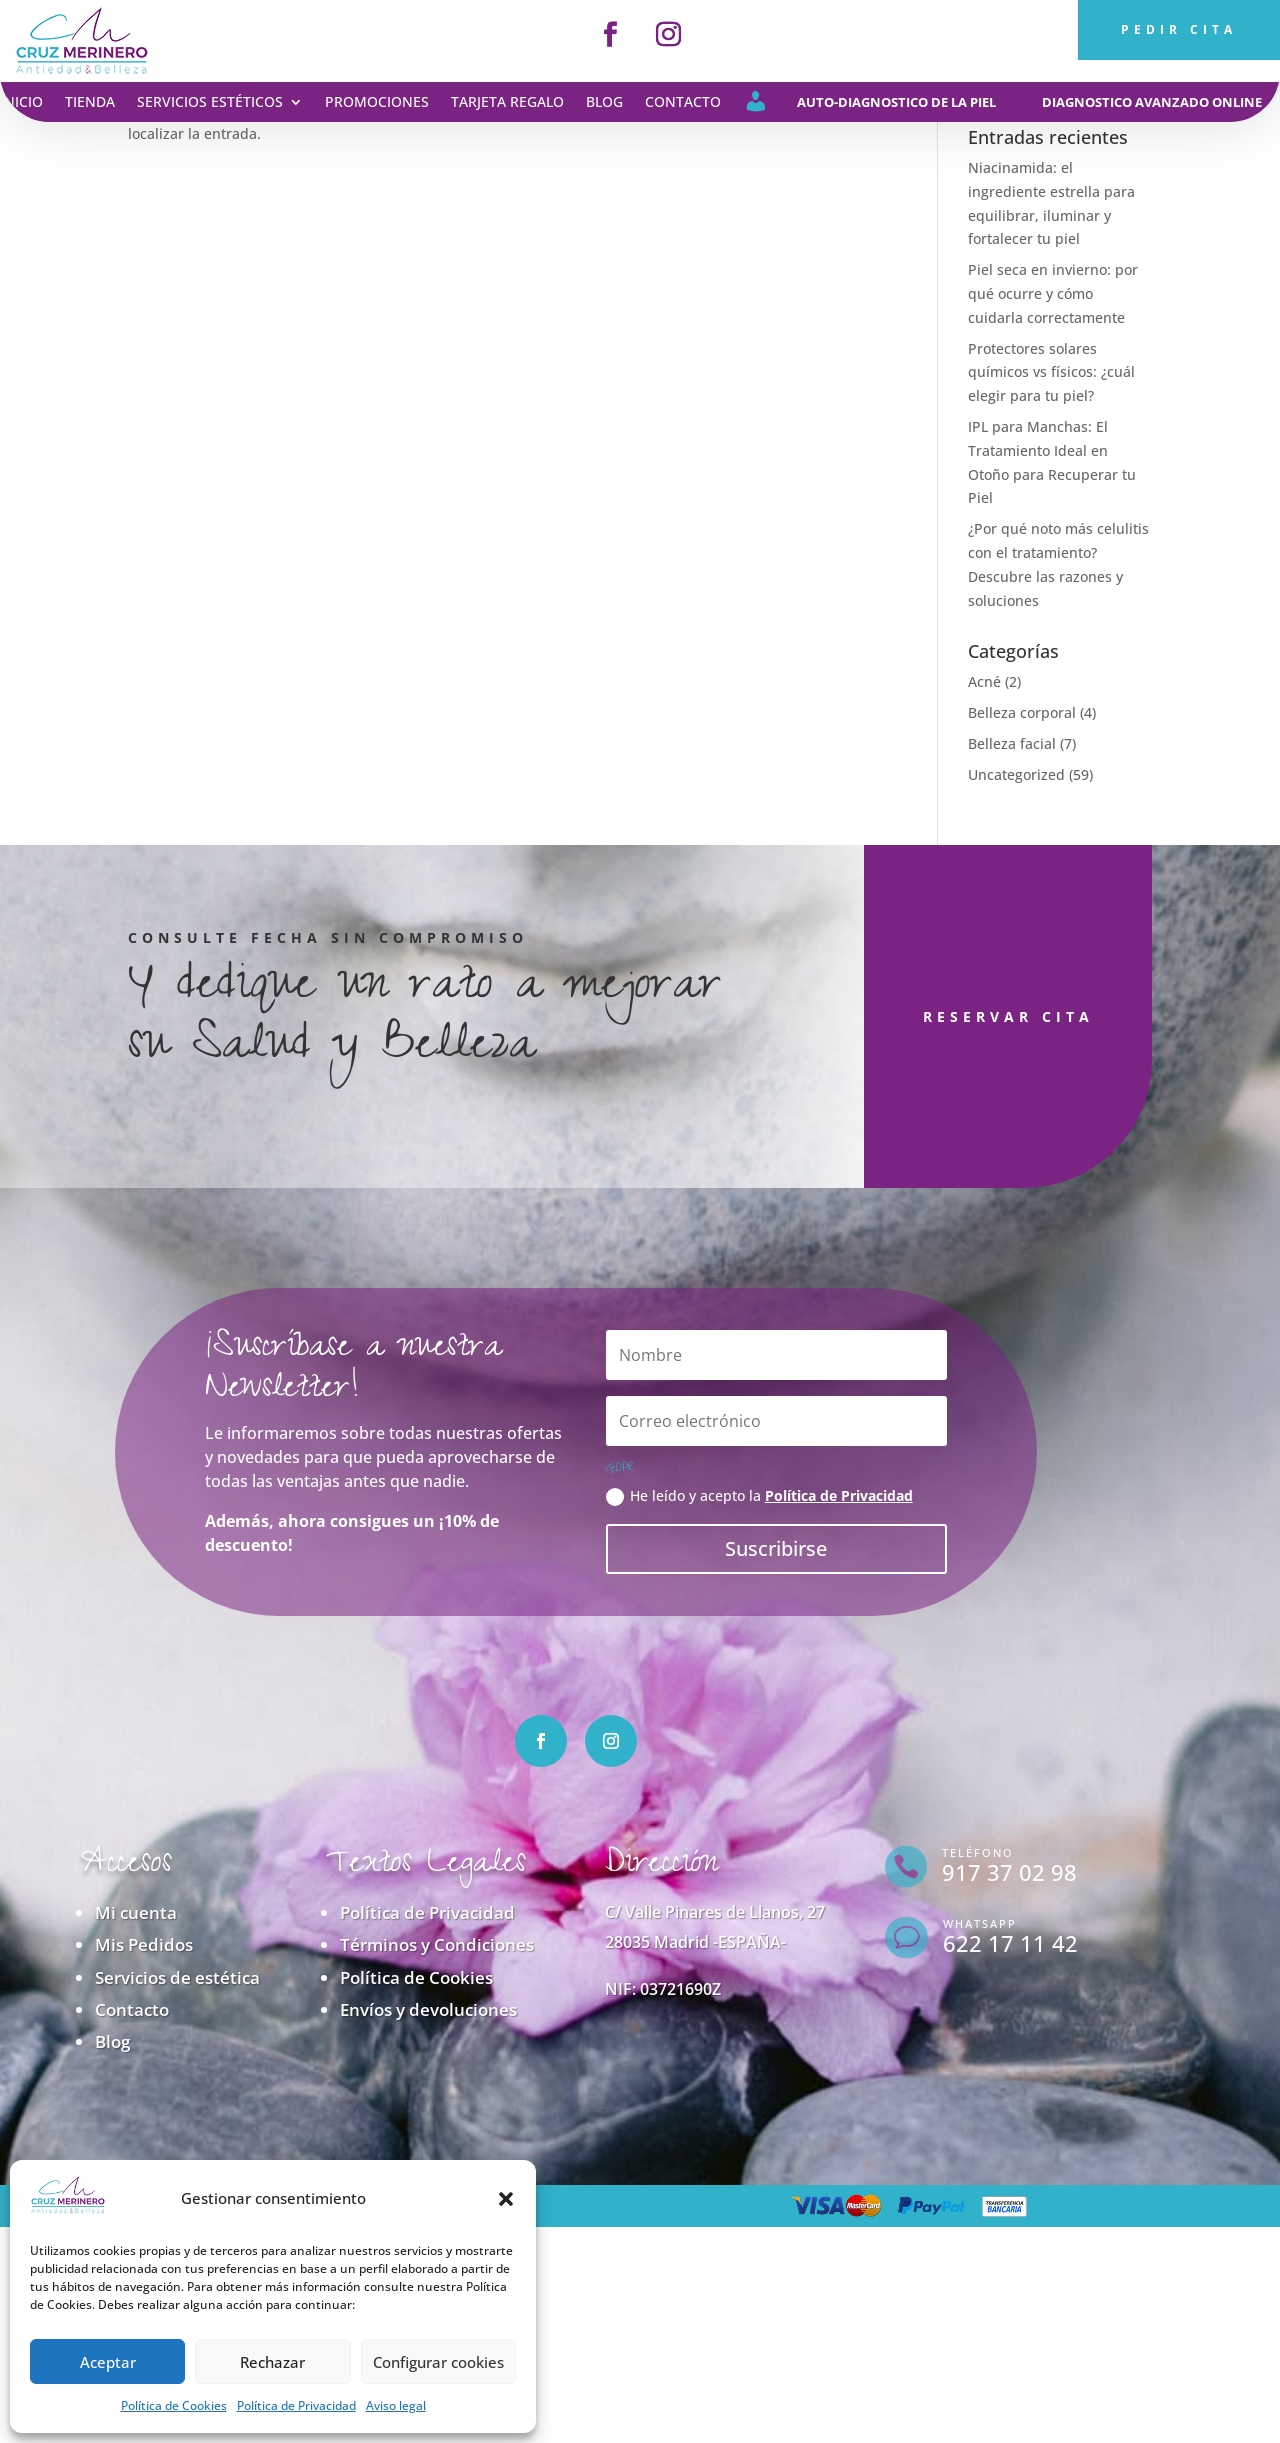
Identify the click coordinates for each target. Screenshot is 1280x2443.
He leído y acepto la (759, 1496)
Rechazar (272, 2362)
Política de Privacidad (296, 2405)
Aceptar (108, 2362)
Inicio (21, 103)
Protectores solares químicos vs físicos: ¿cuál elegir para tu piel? (1051, 372)
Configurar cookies (438, 2362)
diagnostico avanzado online (1152, 102)
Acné (984, 681)
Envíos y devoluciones (428, 2009)
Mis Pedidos (144, 1944)
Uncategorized (1016, 774)
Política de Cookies (174, 2405)
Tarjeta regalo (507, 103)
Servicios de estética (177, 1977)
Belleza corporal (1022, 712)
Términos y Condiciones (437, 1944)
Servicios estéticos (210, 103)
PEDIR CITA (1179, 29)
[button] (506, 2199)
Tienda (90, 103)
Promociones (377, 103)
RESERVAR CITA (909, 1016)
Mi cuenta (136, 1912)
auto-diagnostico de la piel (896, 102)
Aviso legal (396, 2405)
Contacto (683, 103)
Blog (604, 103)
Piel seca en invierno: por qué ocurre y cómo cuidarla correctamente (1053, 293)
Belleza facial (1012, 743)
